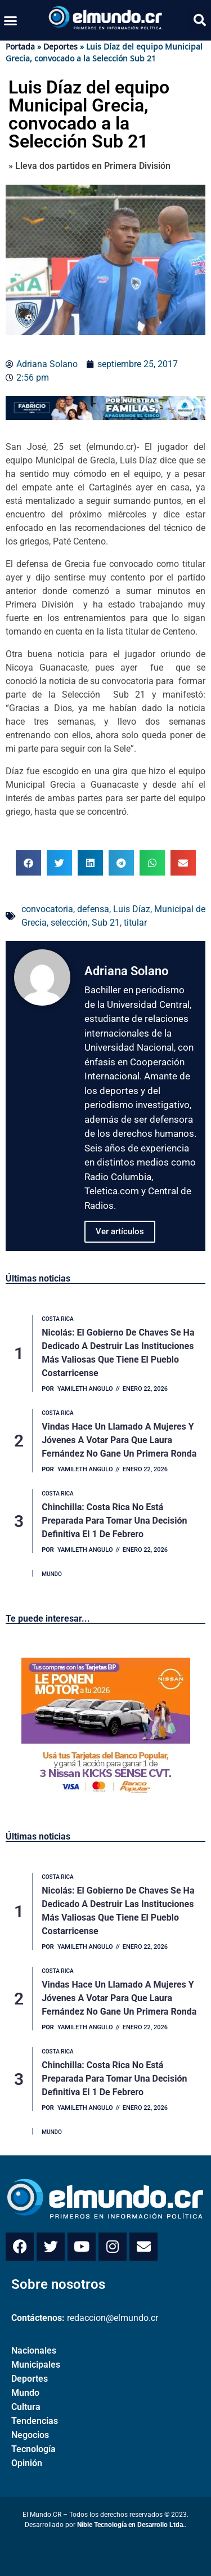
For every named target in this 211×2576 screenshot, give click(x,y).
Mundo (25, 2392)
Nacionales (33, 2350)
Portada (20, 46)
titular (135, 922)
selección (69, 922)
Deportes (60, 46)
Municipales (35, 2364)
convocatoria (47, 909)
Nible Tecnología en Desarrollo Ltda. (131, 2525)
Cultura (26, 2406)
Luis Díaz (131, 909)
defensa (93, 909)
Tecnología (33, 2449)
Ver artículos (120, 1231)
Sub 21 (106, 922)
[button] (10, 20)
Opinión (26, 2463)
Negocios (30, 2435)
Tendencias (34, 2421)
